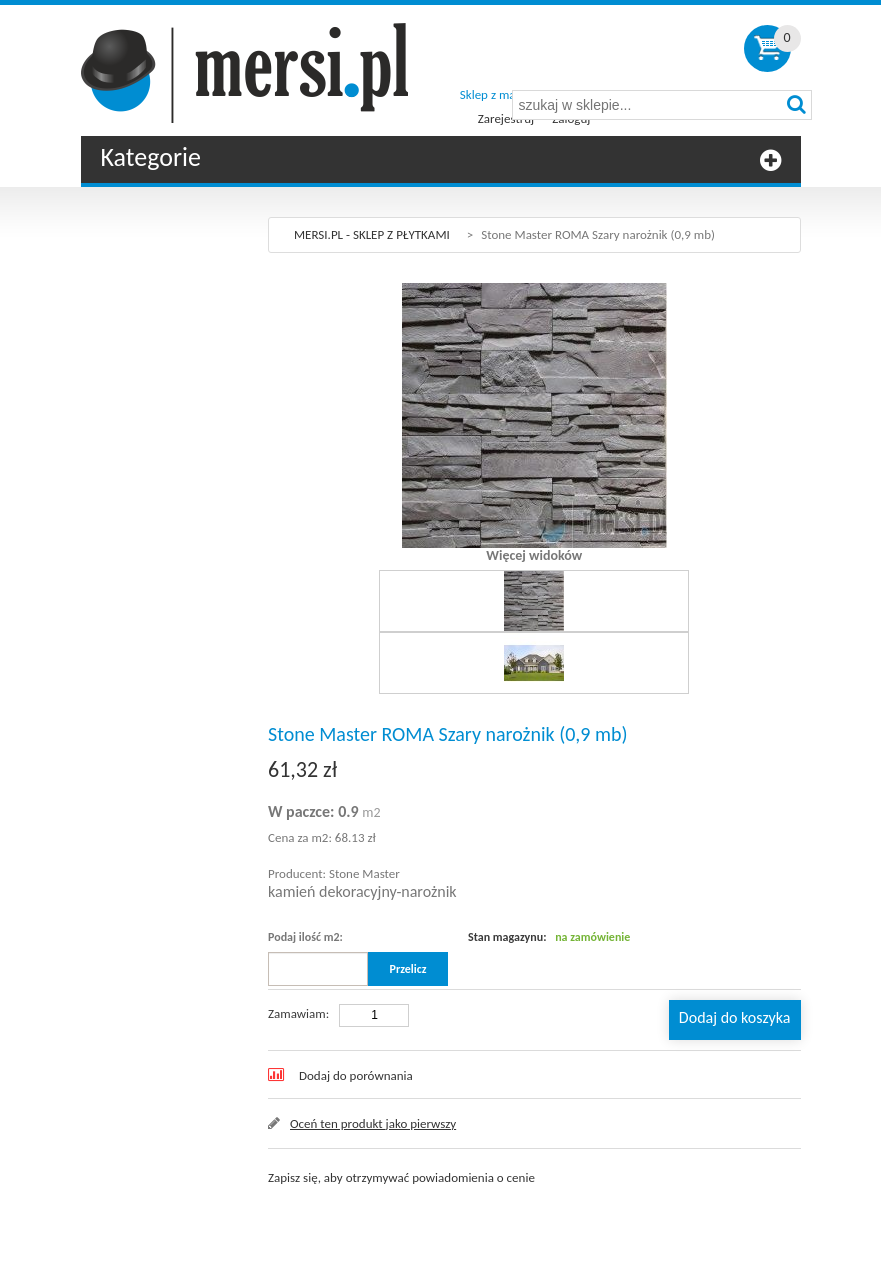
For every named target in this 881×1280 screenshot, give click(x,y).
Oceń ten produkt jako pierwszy (373, 1123)
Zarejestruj (506, 118)
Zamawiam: (298, 1013)
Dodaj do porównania (356, 1075)
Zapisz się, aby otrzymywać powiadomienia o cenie (401, 1177)
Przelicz (408, 969)
